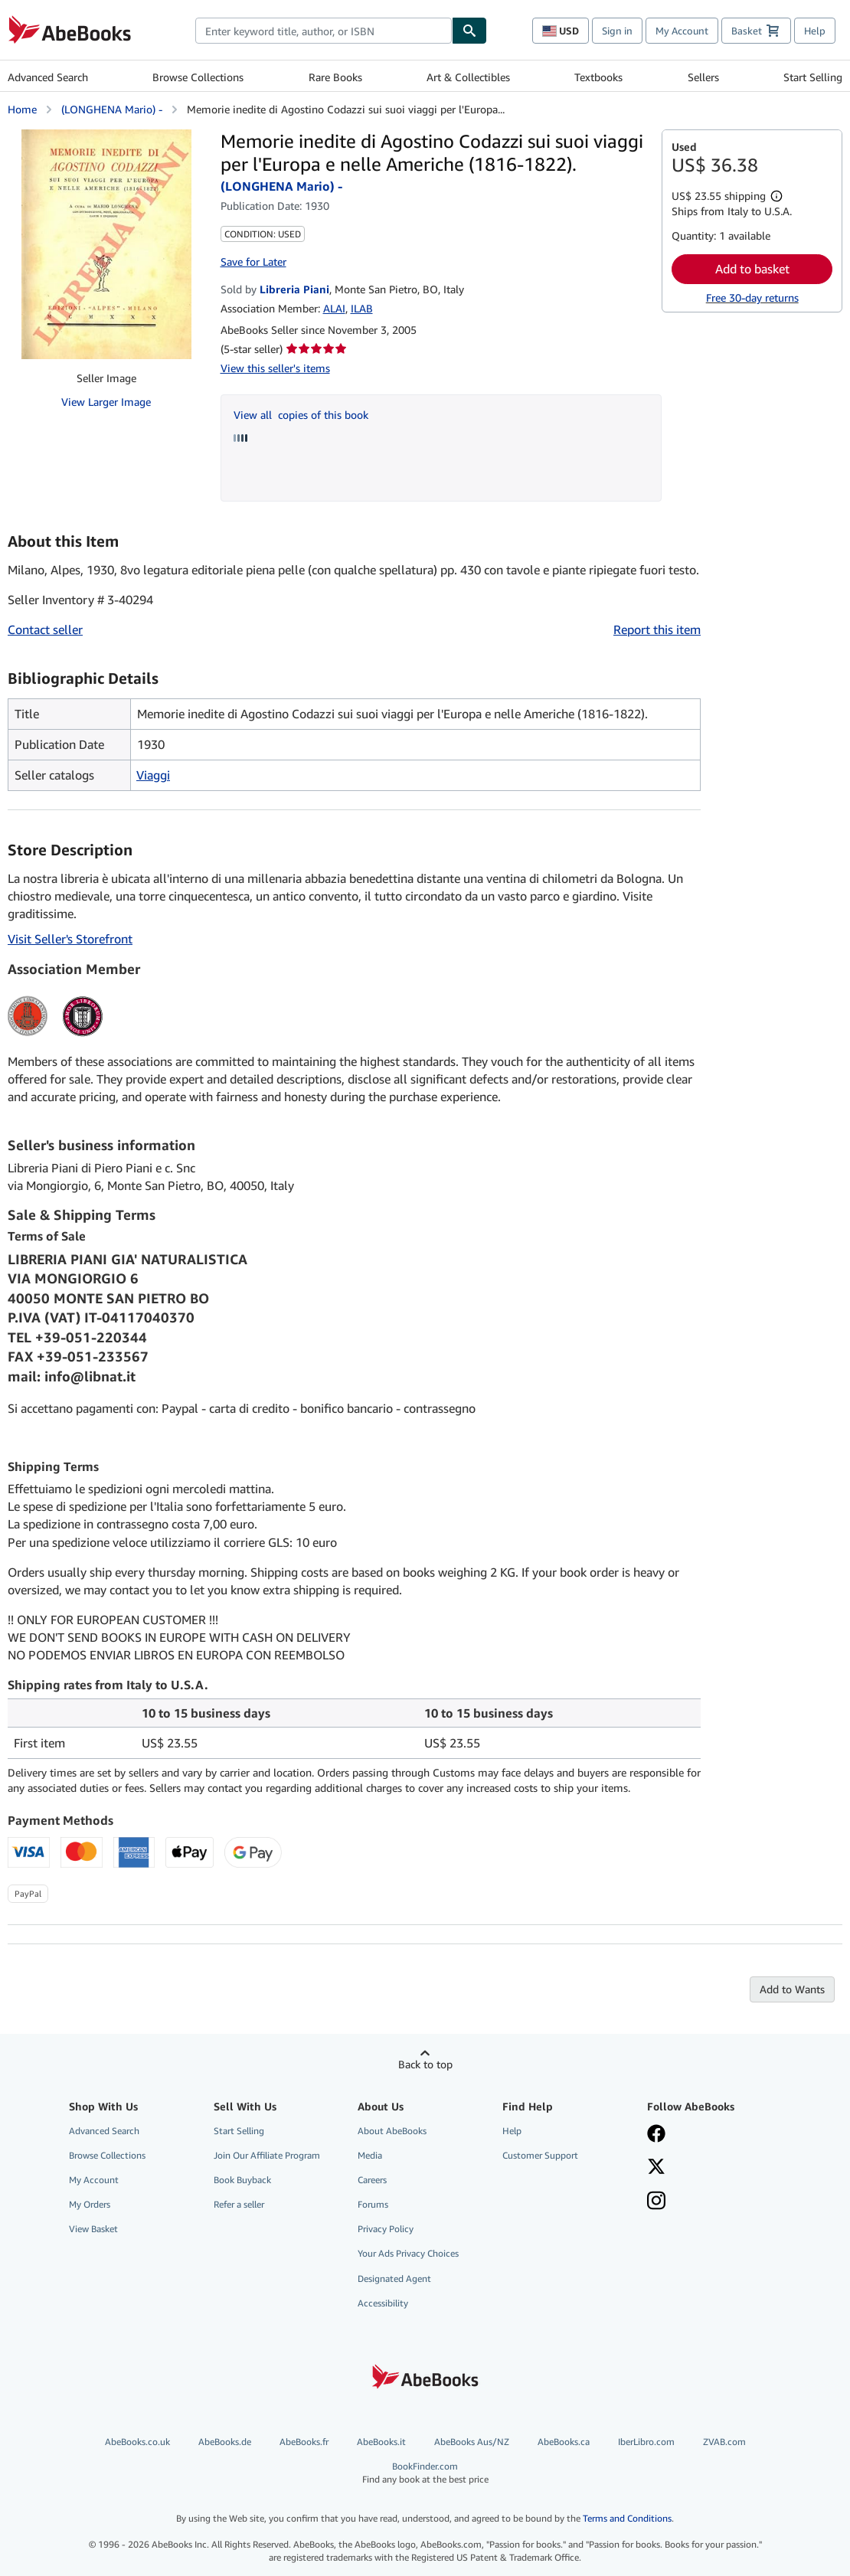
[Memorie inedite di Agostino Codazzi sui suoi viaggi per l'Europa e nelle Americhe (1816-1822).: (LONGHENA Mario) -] (106, 244)
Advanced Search (48, 76)
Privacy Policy (386, 2228)
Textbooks (598, 76)
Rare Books (335, 76)
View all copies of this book (301, 414)
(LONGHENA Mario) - (111, 109)
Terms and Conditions (627, 2518)
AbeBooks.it (381, 2441)
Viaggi (153, 775)
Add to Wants (792, 1989)
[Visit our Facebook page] (656, 2134)
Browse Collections (198, 76)
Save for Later (253, 261)
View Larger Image (106, 401)
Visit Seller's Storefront (70, 938)
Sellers (703, 76)
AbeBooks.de (224, 2441)
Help (814, 31)
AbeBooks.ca (564, 2441)
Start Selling (812, 76)
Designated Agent (394, 2278)
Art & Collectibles (468, 76)
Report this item (657, 629)
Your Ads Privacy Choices (408, 2253)
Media (370, 2155)
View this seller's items (275, 367)
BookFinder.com (425, 2473)
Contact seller (45, 629)
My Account (681, 31)
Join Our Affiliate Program (267, 2155)
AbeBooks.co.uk (137, 2441)
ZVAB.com (724, 2441)
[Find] (469, 31)
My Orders (89, 2204)
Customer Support (540, 2155)
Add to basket (752, 268)
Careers (372, 2179)
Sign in (617, 31)
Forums (373, 2204)
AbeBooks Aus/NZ (471, 2441)
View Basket (93, 2228)
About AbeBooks (392, 2130)
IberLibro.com (646, 2441)
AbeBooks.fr (304, 2441)
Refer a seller (239, 2204)
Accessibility (383, 2303)
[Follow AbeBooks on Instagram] (656, 2202)
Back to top (425, 2064)
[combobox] (323, 31)
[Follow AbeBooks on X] (656, 2167)
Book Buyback (242, 2179)
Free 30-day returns (752, 297)
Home (22, 109)
